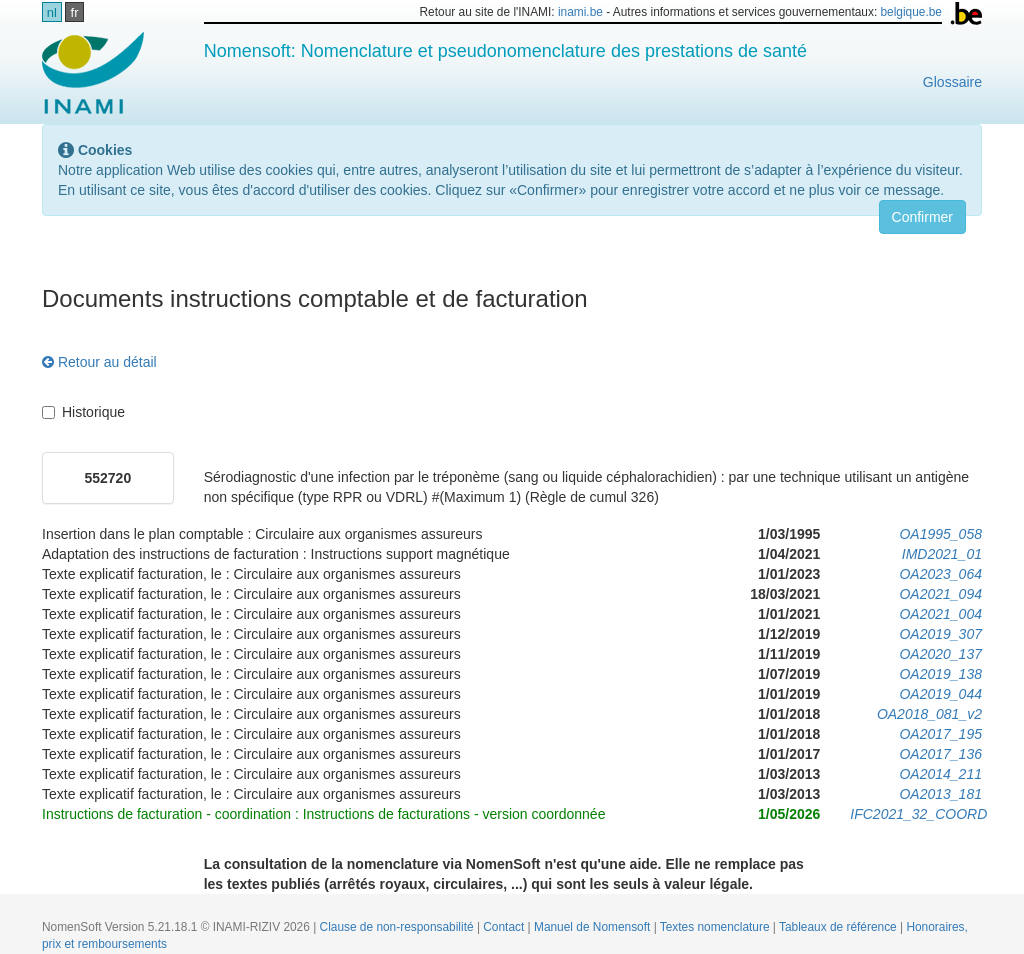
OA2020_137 (940, 654)
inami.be (580, 12)
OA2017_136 (940, 754)
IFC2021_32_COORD (918, 814)
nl (52, 12)
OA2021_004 (940, 614)
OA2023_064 (940, 574)
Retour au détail (99, 362)
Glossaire (952, 82)
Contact (505, 927)
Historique (83, 412)
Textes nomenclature (716, 927)
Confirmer (922, 217)
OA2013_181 (940, 794)
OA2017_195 (940, 734)
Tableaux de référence (839, 927)
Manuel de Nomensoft (594, 927)
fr (75, 12)
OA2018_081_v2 (929, 714)
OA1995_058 (940, 534)
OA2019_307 (940, 634)
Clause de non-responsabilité (398, 927)
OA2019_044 (940, 694)
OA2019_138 (940, 674)
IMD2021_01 (942, 554)
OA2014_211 (940, 774)
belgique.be (911, 12)
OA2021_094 (940, 594)
